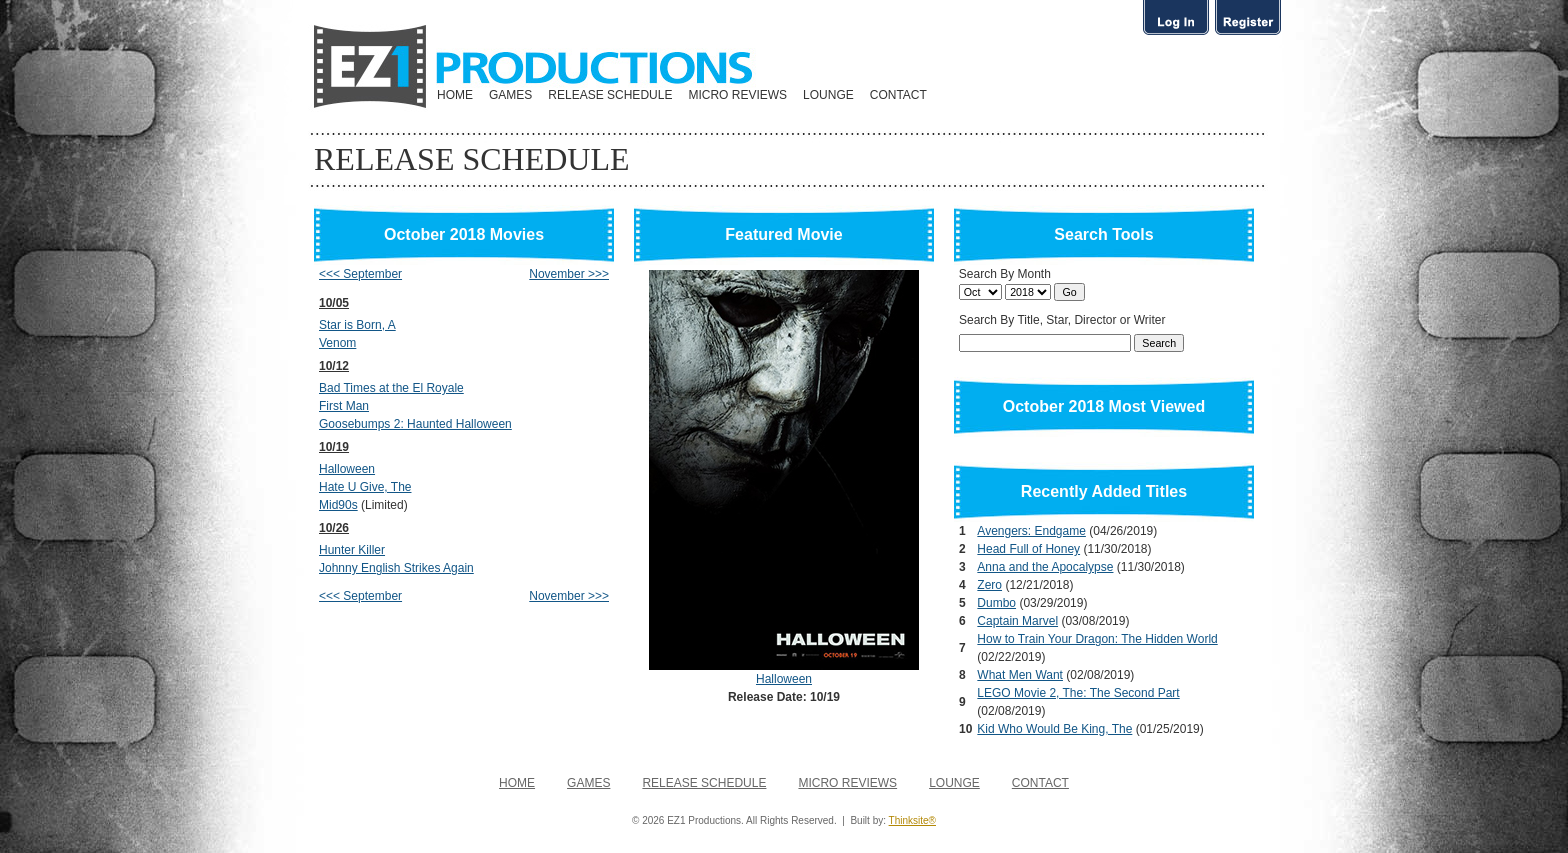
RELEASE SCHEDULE (610, 95)
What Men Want (1020, 675)
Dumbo (996, 603)
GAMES (510, 95)
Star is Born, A (357, 325)
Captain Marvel (1017, 621)
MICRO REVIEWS (737, 95)
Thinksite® (912, 820)
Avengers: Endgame (1031, 531)
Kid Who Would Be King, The (1054, 729)
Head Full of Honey (1028, 549)
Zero (989, 585)
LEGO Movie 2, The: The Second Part (1078, 693)
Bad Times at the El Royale (391, 388)
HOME (455, 95)
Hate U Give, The (365, 487)
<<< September (360, 274)
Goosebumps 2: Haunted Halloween (415, 424)
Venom (337, 343)
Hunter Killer (352, 550)
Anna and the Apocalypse (1045, 567)
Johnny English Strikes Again (396, 568)
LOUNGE (828, 95)
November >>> (569, 274)
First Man (344, 406)
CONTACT (898, 95)
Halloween (347, 469)
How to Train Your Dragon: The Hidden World (1097, 639)
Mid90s (338, 505)
